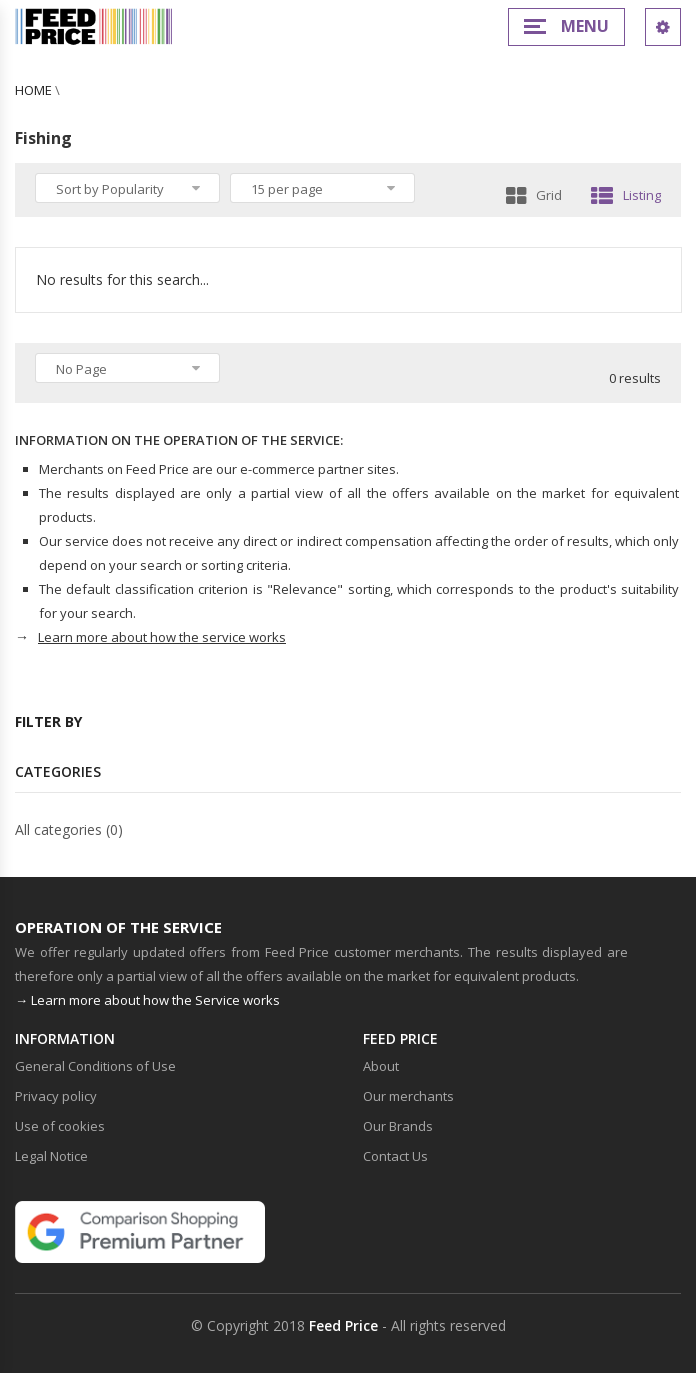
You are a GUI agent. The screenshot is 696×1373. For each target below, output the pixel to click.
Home (33, 90)
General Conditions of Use (95, 1066)
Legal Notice (51, 1156)
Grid (534, 195)
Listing (626, 195)
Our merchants (408, 1096)
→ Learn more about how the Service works (147, 1000)
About (381, 1066)
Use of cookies (60, 1126)
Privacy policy (56, 1096)
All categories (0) (69, 829)
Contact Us (395, 1156)
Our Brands (398, 1126)
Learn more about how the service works (162, 637)
